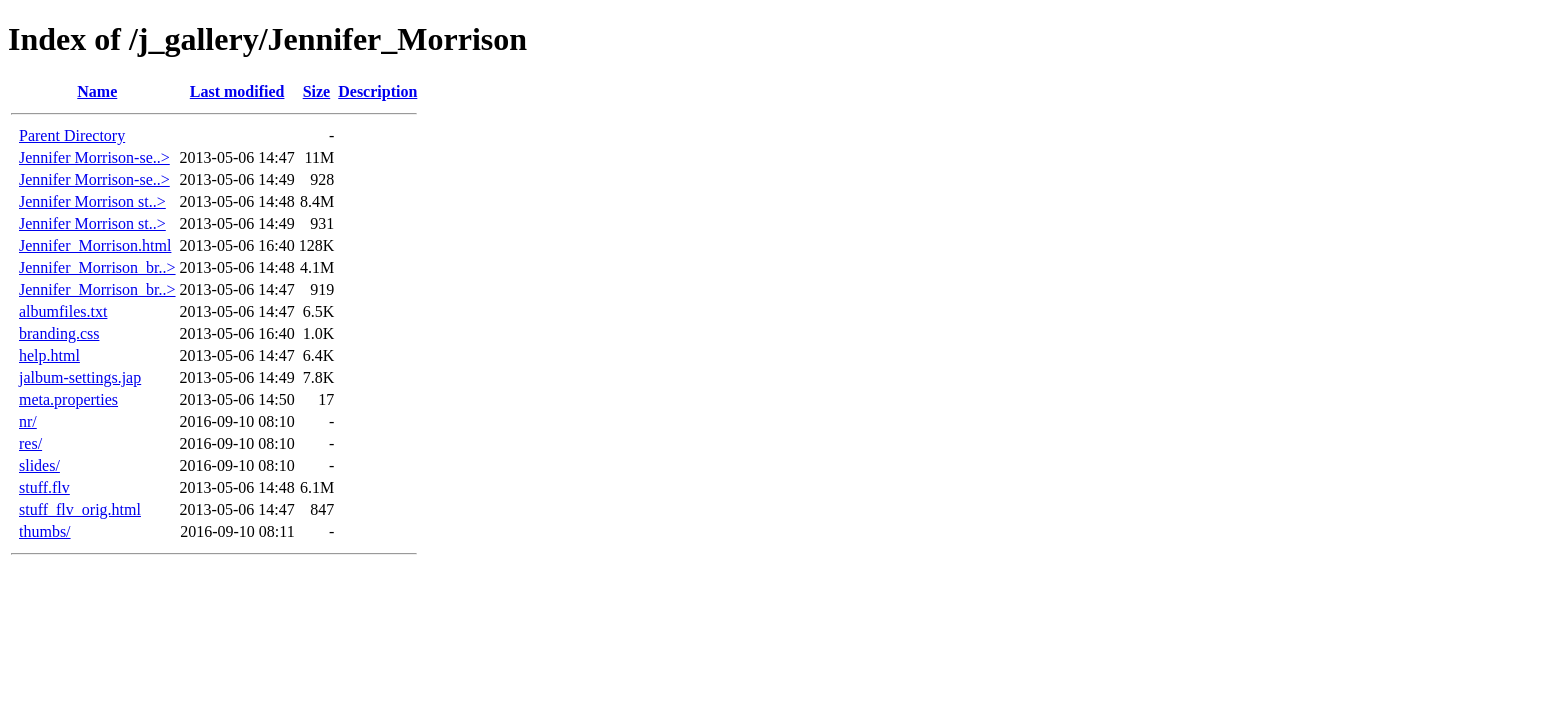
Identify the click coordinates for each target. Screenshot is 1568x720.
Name (97, 91)
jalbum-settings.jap (80, 377)
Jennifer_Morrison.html (95, 245)
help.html (49, 355)
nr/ (28, 421)
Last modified (237, 91)
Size (317, 91)
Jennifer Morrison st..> (92, 201)
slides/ (39, 465)
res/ (30, 443)
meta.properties (68, 399)
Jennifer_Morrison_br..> (97, 267)
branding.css (59, 333)
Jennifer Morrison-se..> (94, 157)
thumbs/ (45, 531)
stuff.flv (44, 487)
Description (377, 91)
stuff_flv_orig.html (80, 509)
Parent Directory (72, 135)
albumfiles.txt (63, 311)
